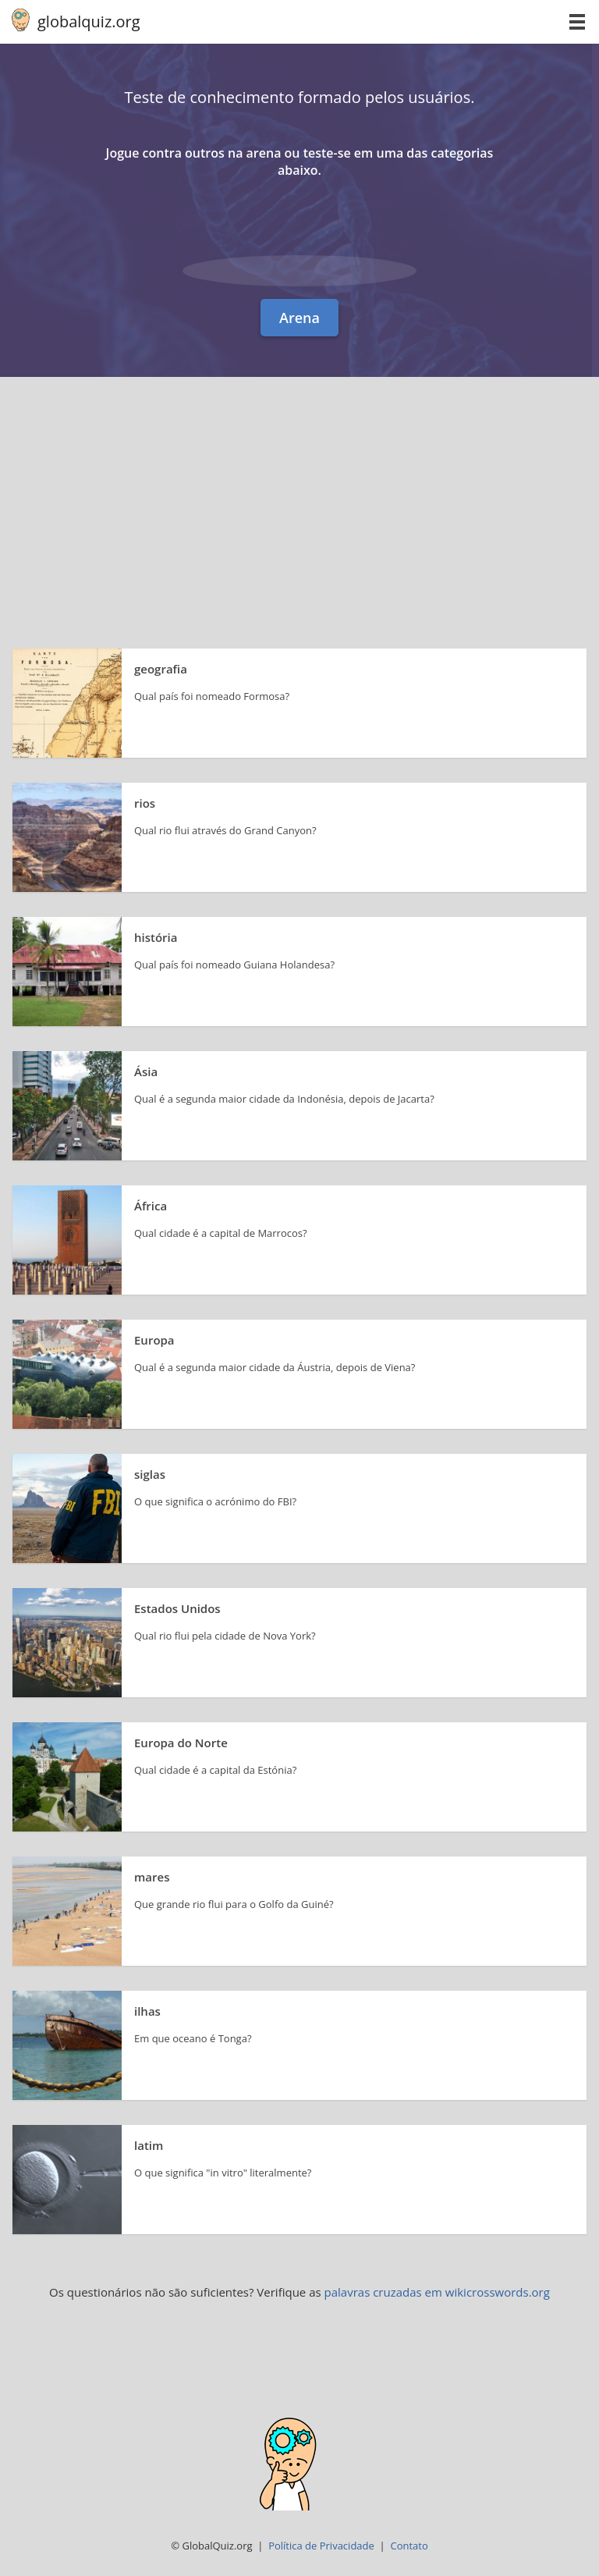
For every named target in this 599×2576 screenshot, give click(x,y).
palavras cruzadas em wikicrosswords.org (437, 2292)
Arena (299, 317)
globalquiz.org (88, 21)
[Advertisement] (299, 494)
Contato (408, 2546)
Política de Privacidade (321, 2546)
